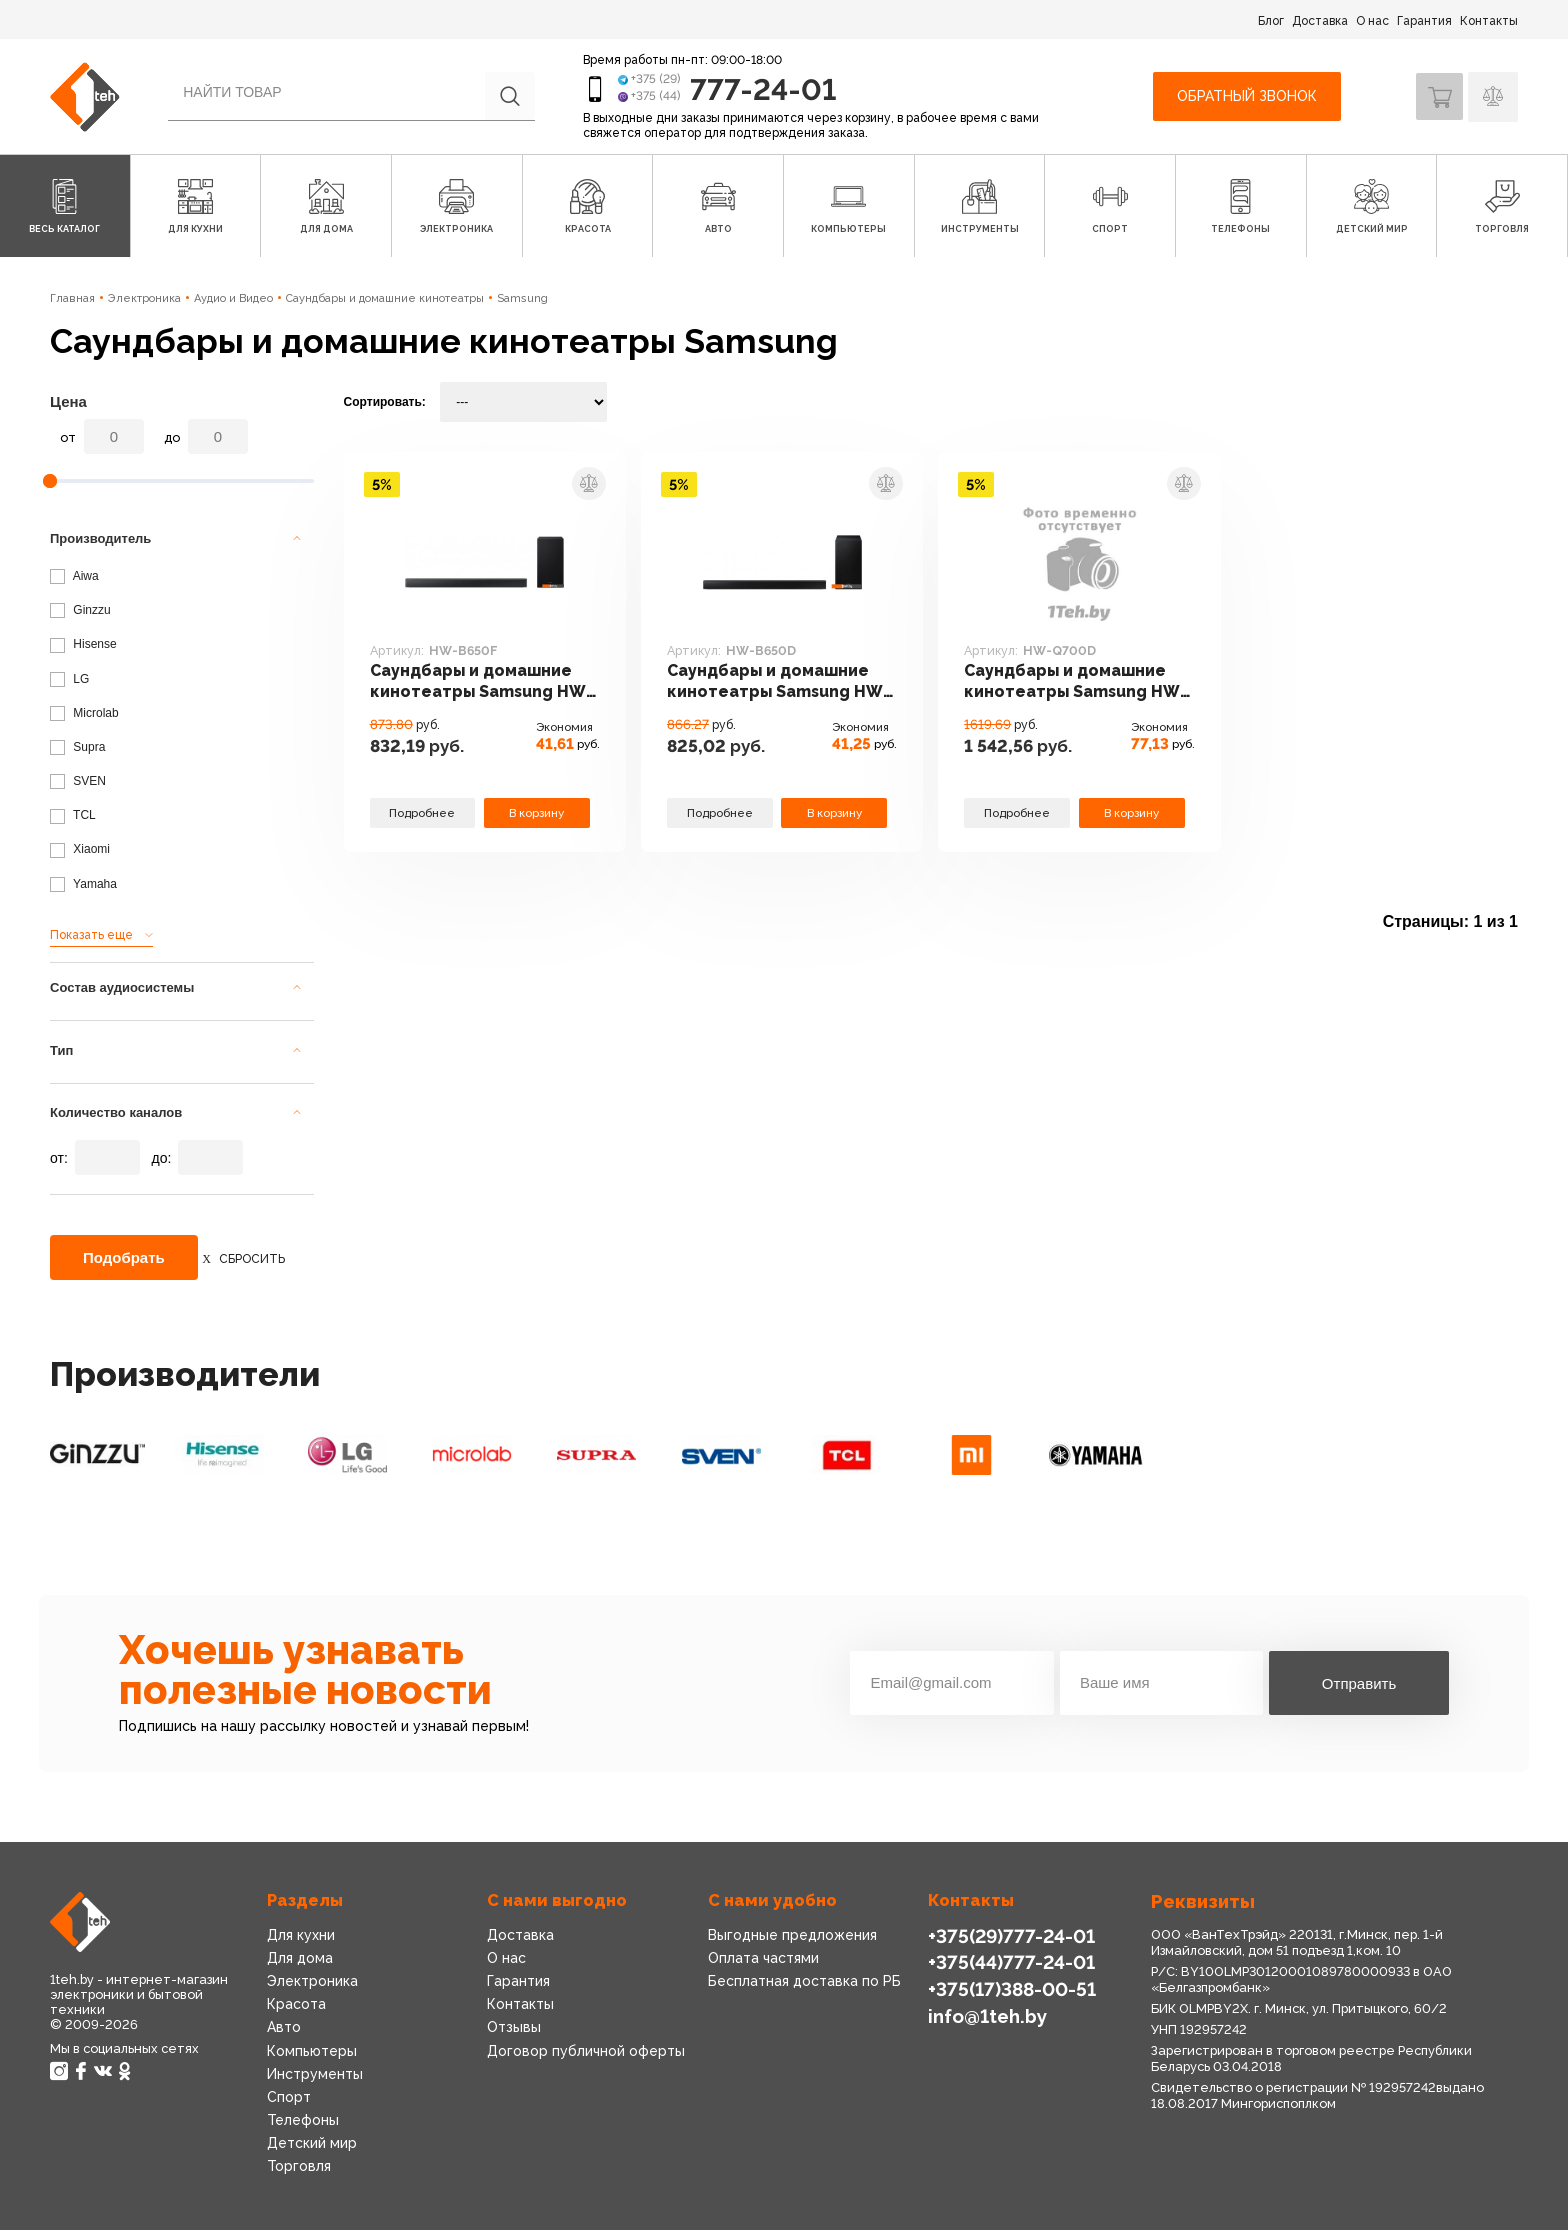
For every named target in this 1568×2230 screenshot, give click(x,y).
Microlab (84, 713)
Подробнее (422, 811)
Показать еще (91, 935)
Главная (72, 298)
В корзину (537, 811)
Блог (1271, 21)
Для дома (299, 1958)
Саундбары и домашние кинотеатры (385, 298)
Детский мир (311, 2143)
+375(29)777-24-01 (1009, 1935)
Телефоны (303, 2120)
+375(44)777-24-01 (1009, 1961)
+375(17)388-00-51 (1010, 1987)
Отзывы (513, 2027)
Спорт (288, 2097)
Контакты (1489, 21)
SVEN (78, 781)
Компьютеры (310, 2051)
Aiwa (74, 576)
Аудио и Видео (233, 298)
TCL (73, 815)
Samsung (522, 298)
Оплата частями (762, 1958)
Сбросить (252, 1259)
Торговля (299, 2166)
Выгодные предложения (790, 1935)
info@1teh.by (987, 2013)
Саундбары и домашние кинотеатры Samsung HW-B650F (478, 683)
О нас (1372, 21)
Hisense (83, 644)
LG (69, 679)
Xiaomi (80, 849)
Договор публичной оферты (583, 2051)
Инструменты (313, 2074)
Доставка (1320, 21)
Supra (77, 747)
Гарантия (1424, 21)
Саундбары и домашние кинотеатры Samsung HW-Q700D (1072, 683)
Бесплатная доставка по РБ (803, 1981)
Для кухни (300, 1935)
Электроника (144, 298)
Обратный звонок (1244, 96)
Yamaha (83, 884)
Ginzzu (80, 610)
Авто (284, 2027)
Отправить (1359, 1683)
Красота (296, 2004)
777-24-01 (765, 88)
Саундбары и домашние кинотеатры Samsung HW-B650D (775, 683)
